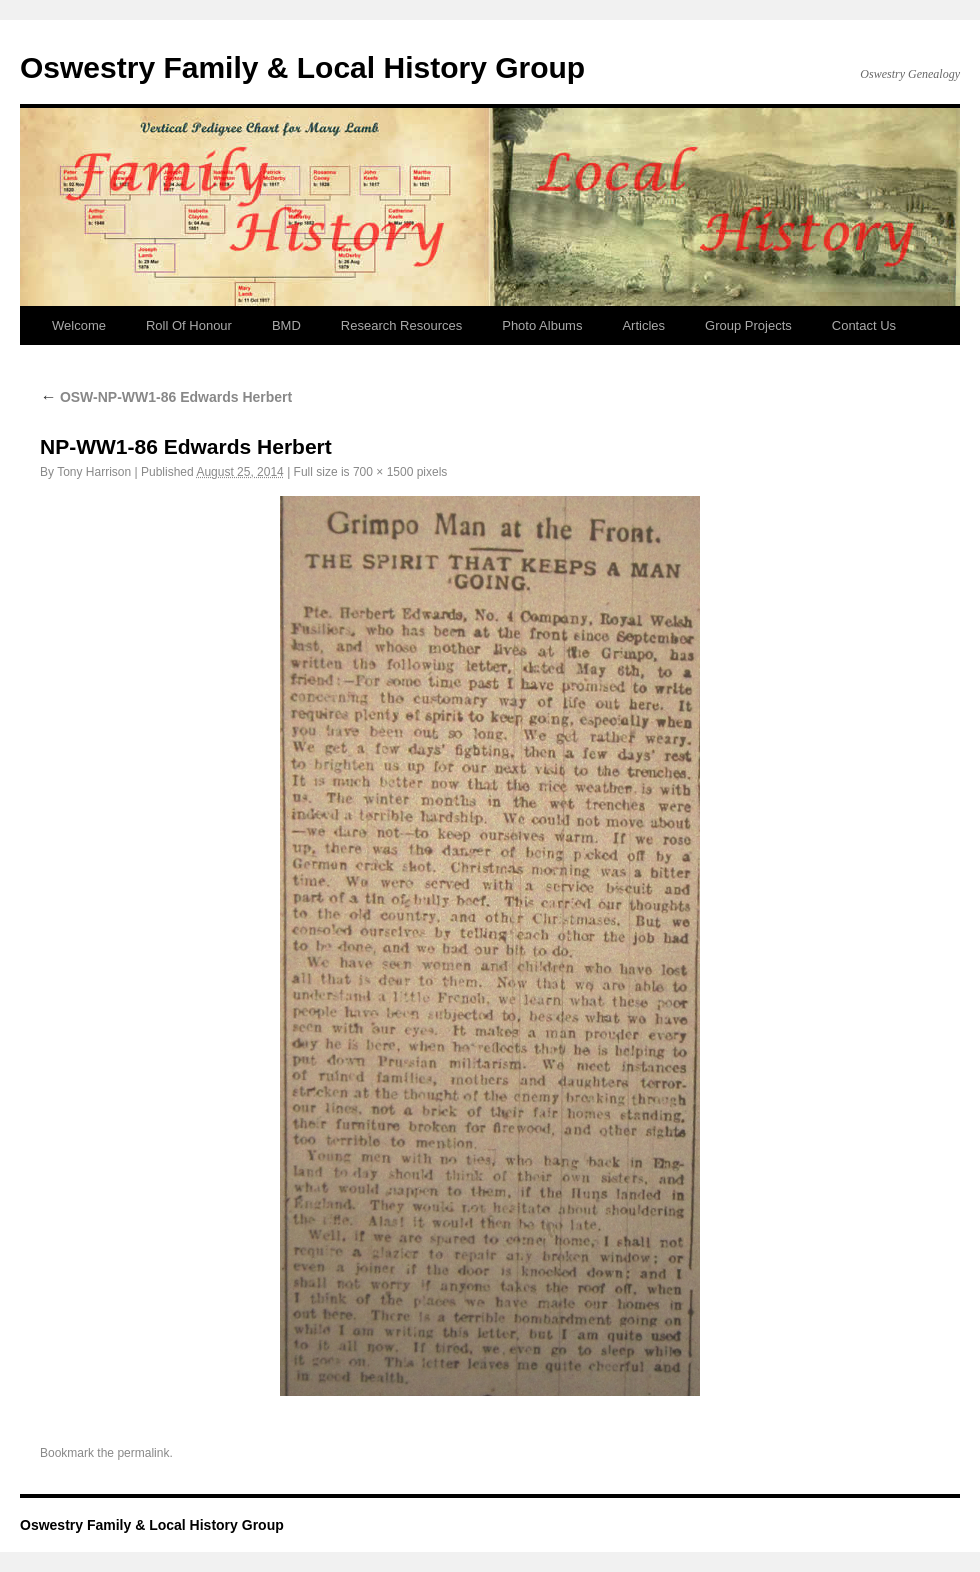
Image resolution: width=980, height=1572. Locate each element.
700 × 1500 (383, 472)
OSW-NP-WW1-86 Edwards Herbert (166, 397)
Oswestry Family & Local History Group (302, 67)
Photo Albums (542, 325)
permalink (143, 1453)
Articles (643, 325)
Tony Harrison (94, 472)
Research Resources (401, 325)
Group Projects (748, 325)
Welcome (79, 325)
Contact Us (864, 325)
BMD (286, 325)
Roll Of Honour (189, 325)
